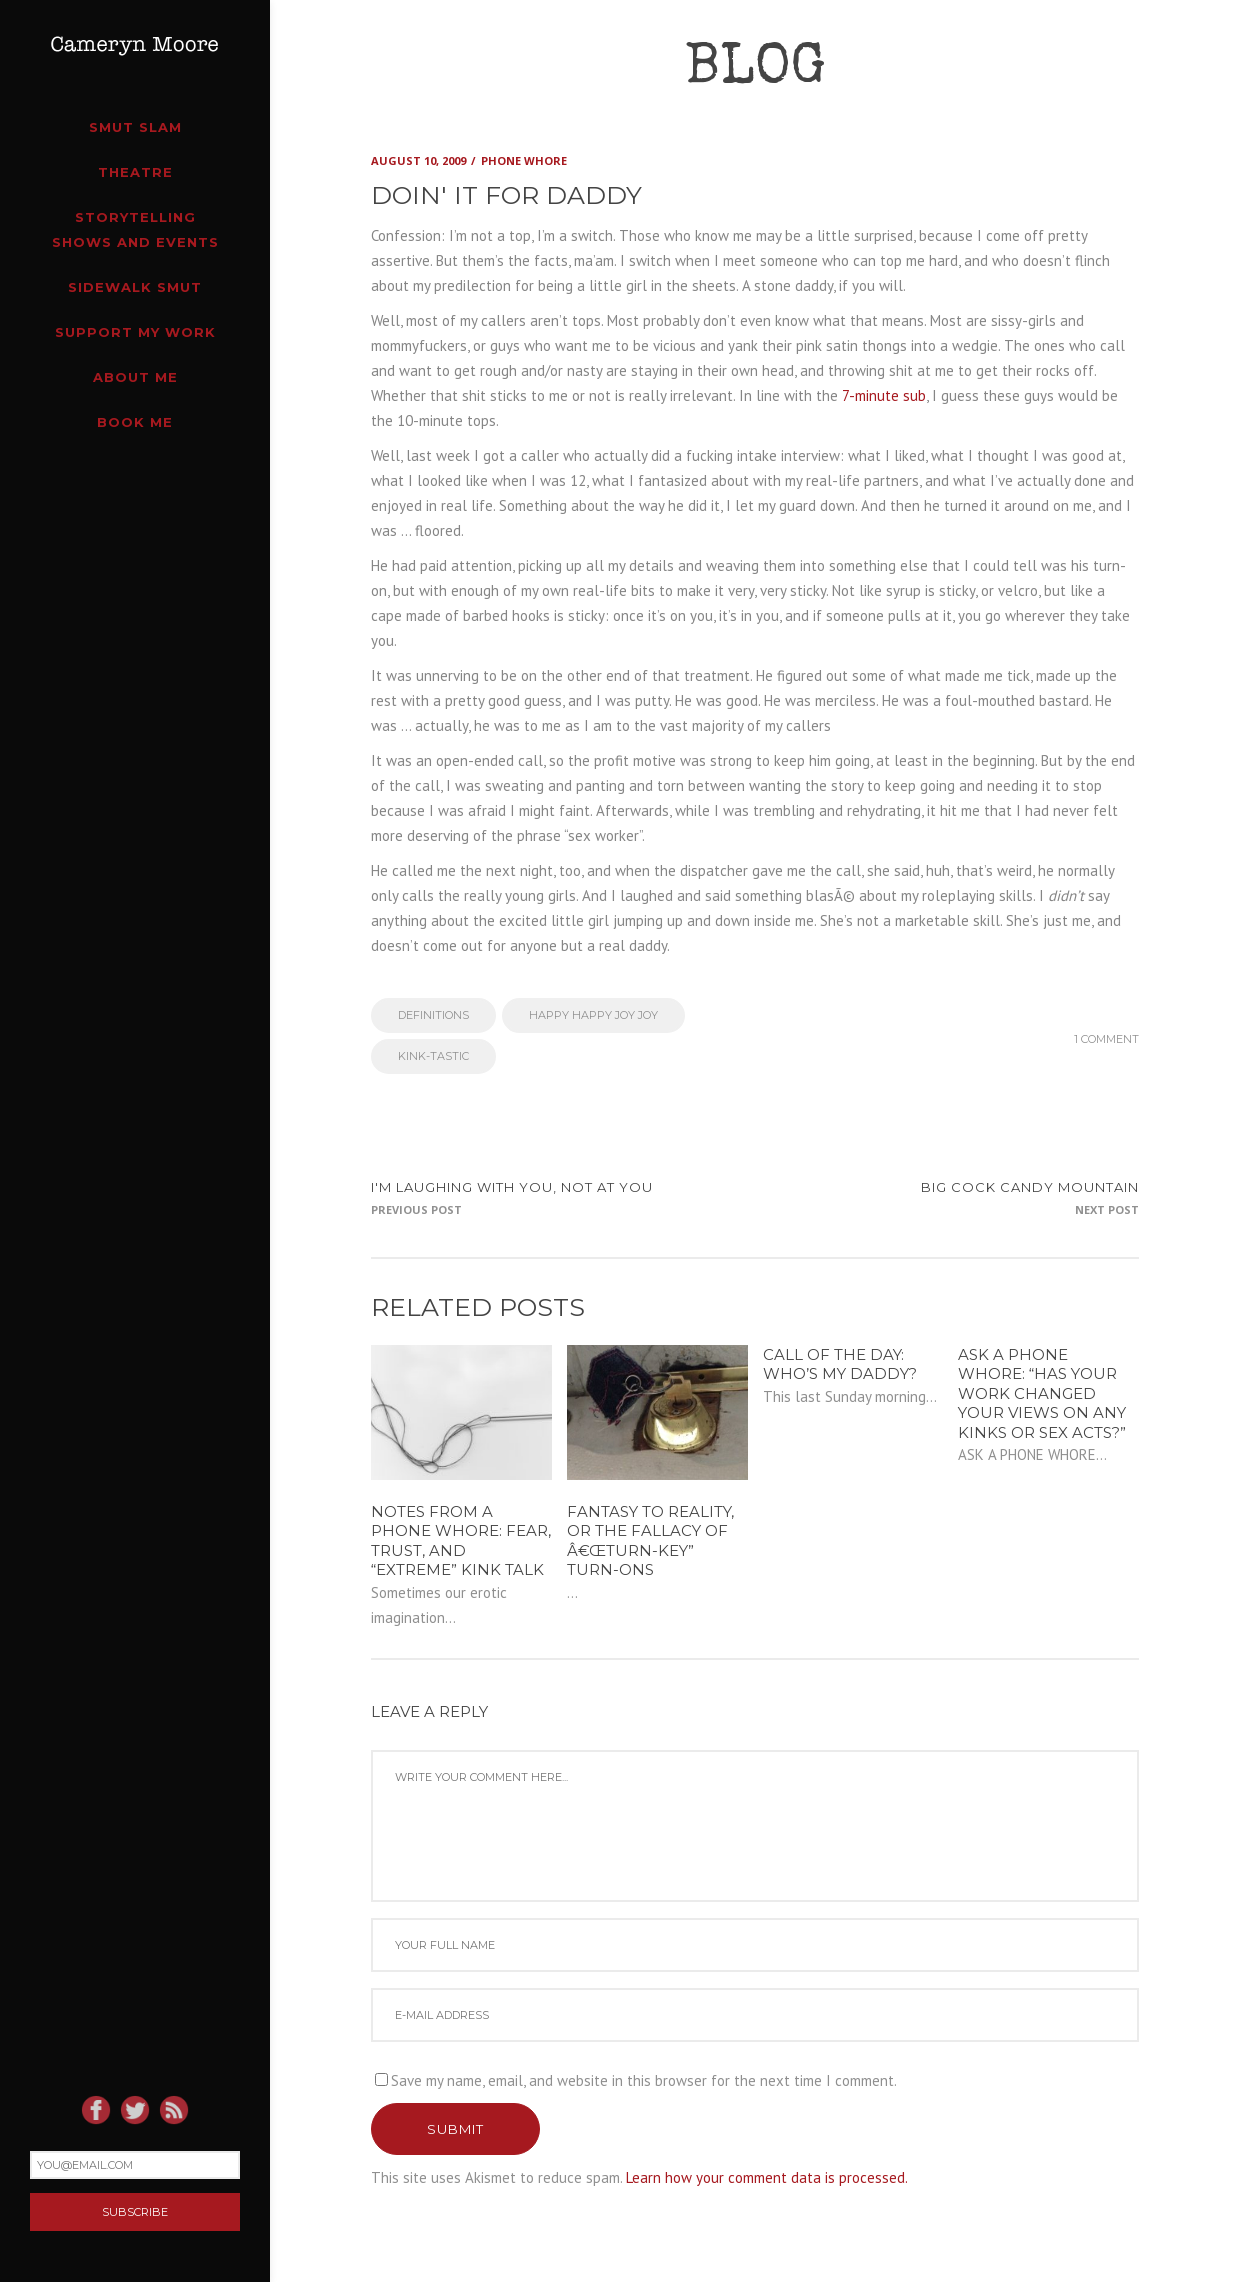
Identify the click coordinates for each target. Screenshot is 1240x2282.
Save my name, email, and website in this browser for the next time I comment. (644, 2080)
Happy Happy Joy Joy (593, 1015)
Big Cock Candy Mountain (1030, 1187)
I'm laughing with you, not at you (512, 1187)
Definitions (433, 1015)
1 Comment (1106, 1039)
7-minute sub (884, 395)
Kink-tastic (433, 1056)
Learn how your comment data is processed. (767, 2177)
